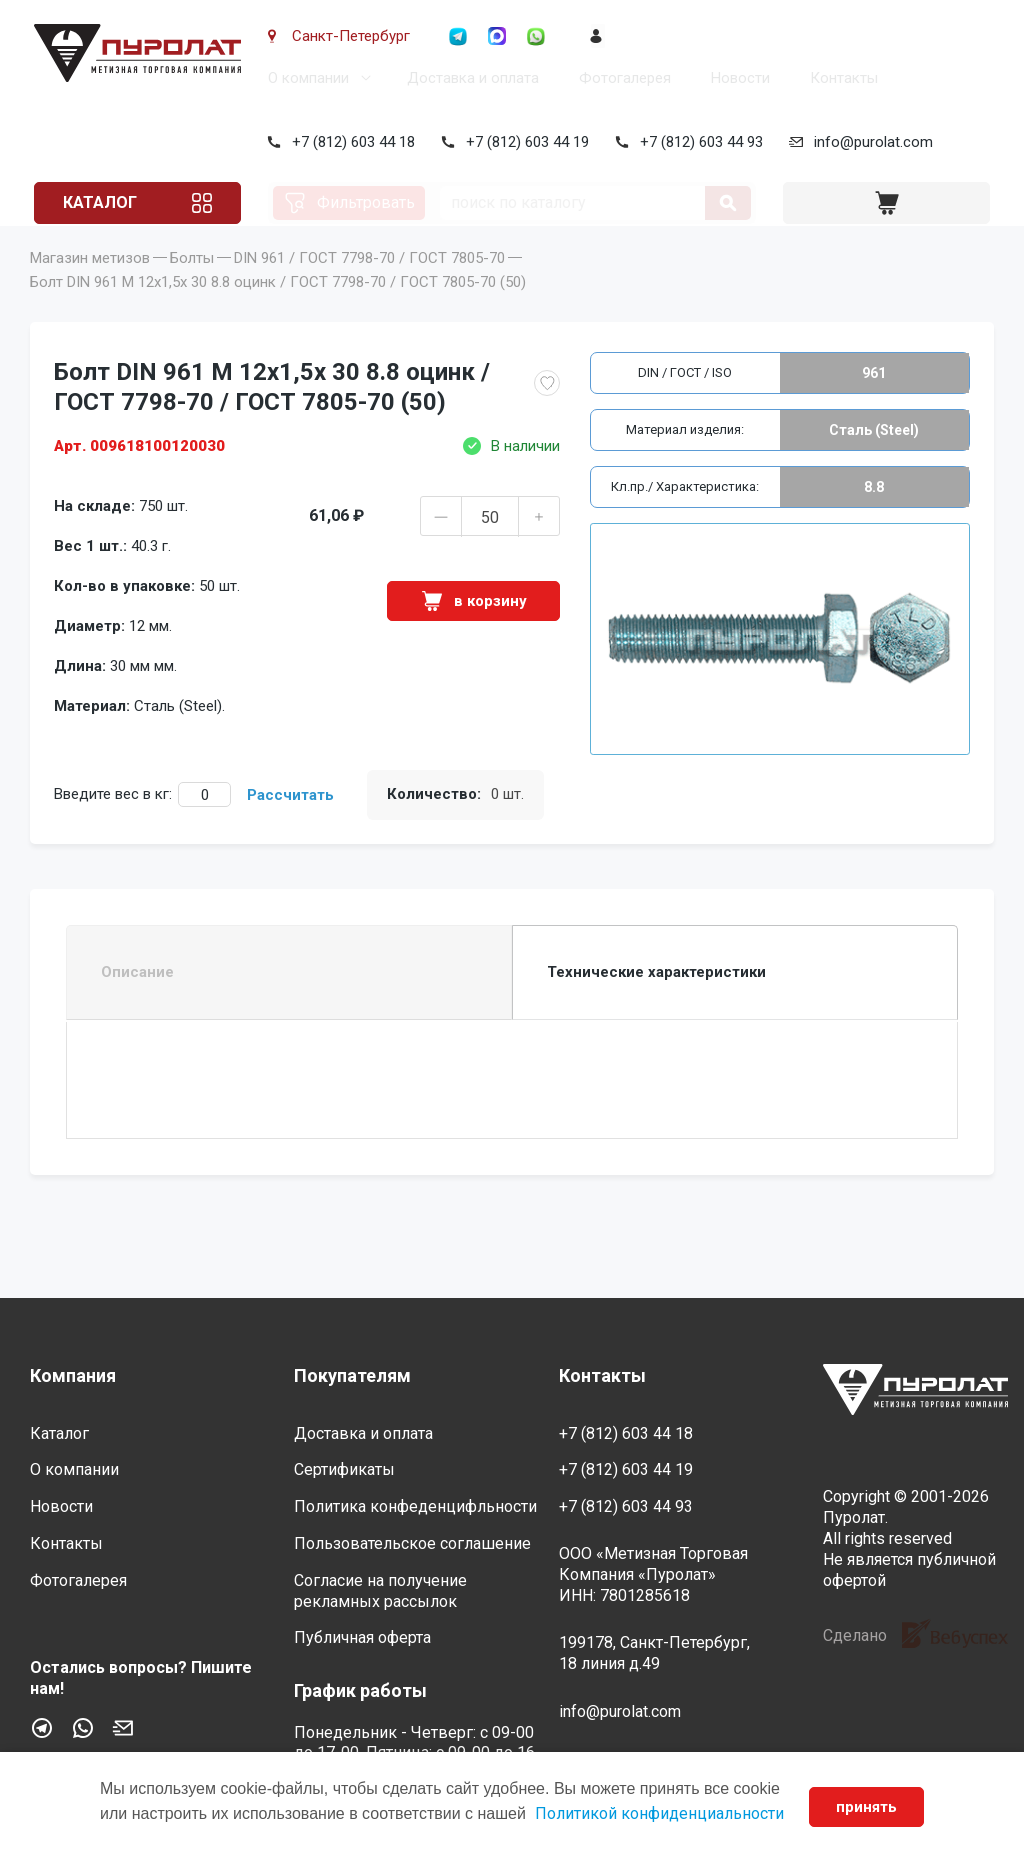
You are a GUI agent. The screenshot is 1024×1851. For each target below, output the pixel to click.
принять (865, 1807)
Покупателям (352, 1376)
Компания (73, 1376)
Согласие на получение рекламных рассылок (380, 1591)
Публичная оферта (362, 1638)
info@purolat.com (869, 142)
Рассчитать (290, 823)
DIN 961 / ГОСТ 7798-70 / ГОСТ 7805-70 (369, 286)
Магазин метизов (90, 286)
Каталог (104, 202)
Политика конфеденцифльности (415, 1507)
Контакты (840, 78)
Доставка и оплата (469, 78)
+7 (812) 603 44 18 (349, 142)
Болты (192, 286)
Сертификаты (344, 1470)
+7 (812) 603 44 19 (523, 142)
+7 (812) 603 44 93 (697, 142)
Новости (736, 78)
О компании (304, 78)
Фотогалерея (621, 78)
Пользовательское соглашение (412, 1543)
